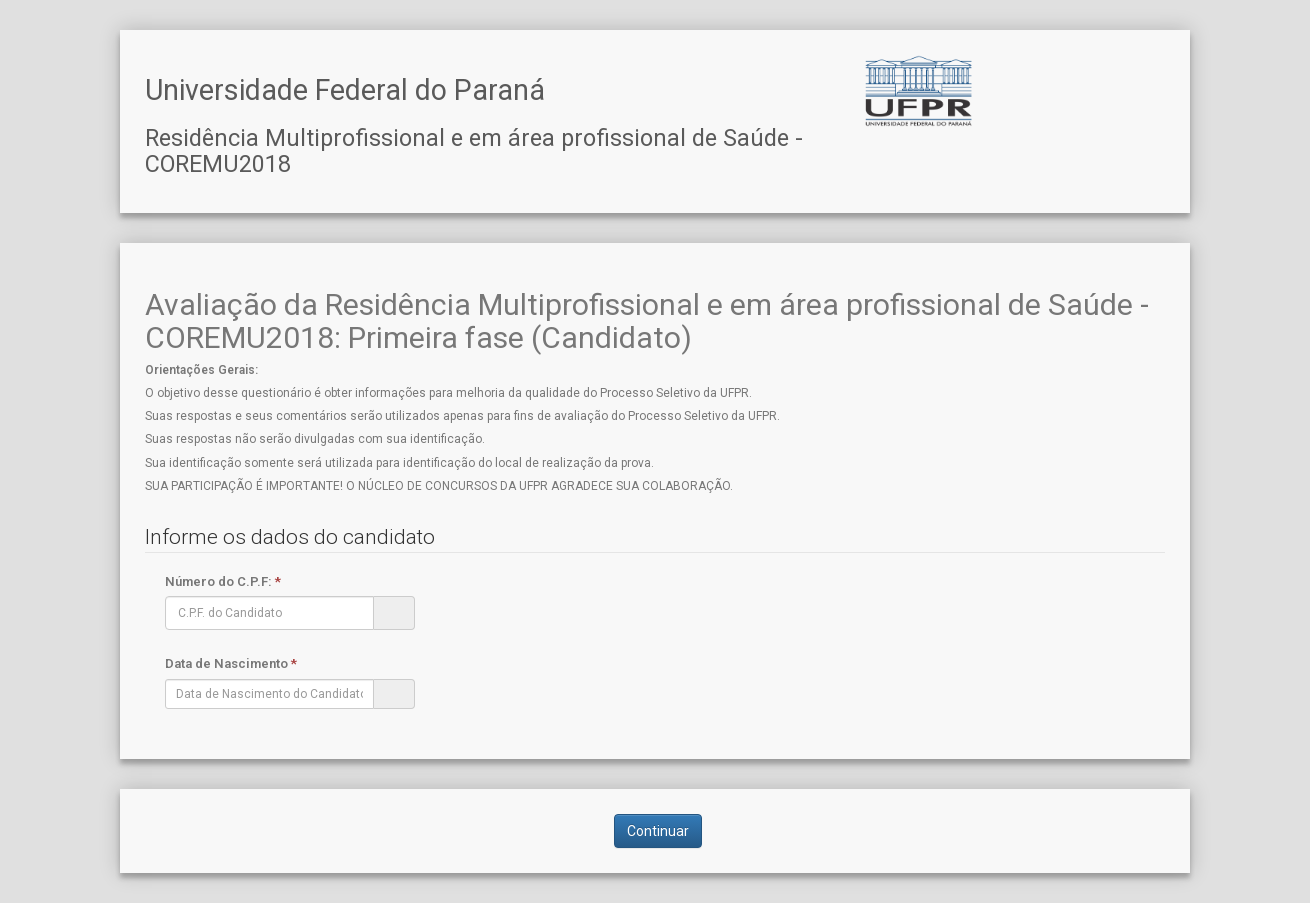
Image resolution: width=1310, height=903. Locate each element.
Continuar (658, 831)
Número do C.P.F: (223, 581)
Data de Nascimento (231, 663)
